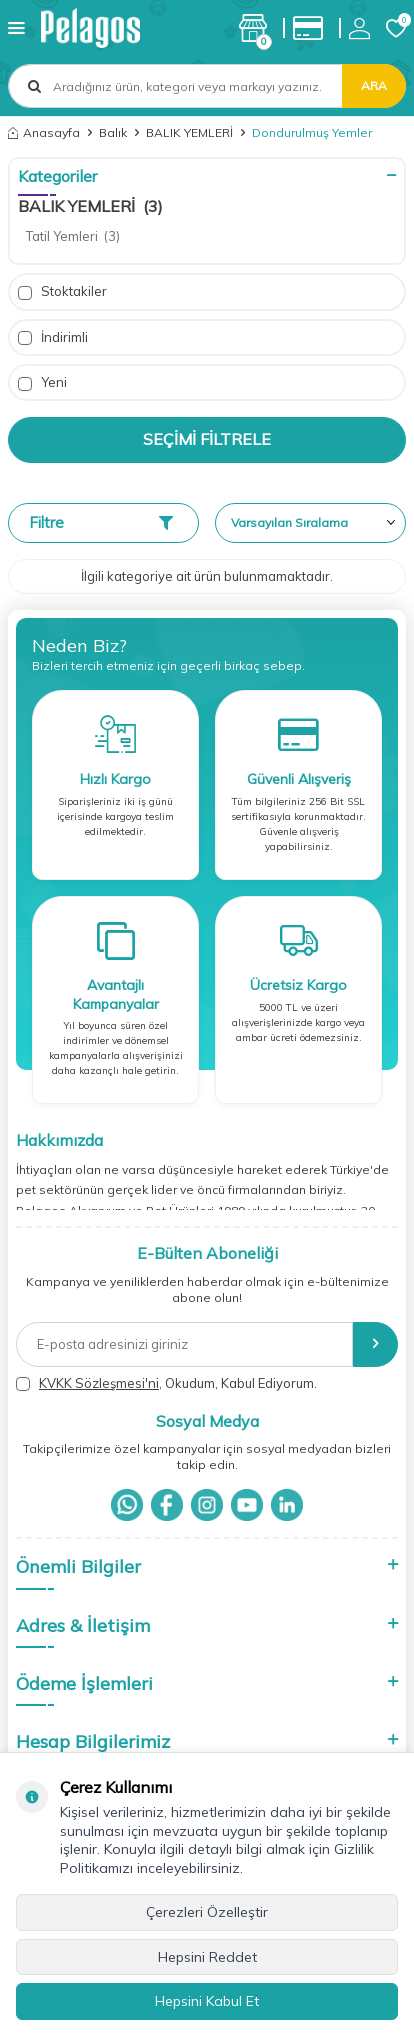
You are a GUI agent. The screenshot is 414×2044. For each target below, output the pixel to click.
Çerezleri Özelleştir (207, 1912)
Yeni (42, 382)
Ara (374, 85)
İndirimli (53, 337)
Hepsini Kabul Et (207, 2001)
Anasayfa (44, 132)
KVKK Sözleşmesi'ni (99, 1383)
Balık (113, 132)
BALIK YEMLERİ (189, 132)
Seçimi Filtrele (207, 439)
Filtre (101, 522)
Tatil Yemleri (73, 236)
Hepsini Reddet (207, 1957)
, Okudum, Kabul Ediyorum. (166, 1383)
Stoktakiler (62, 291)
